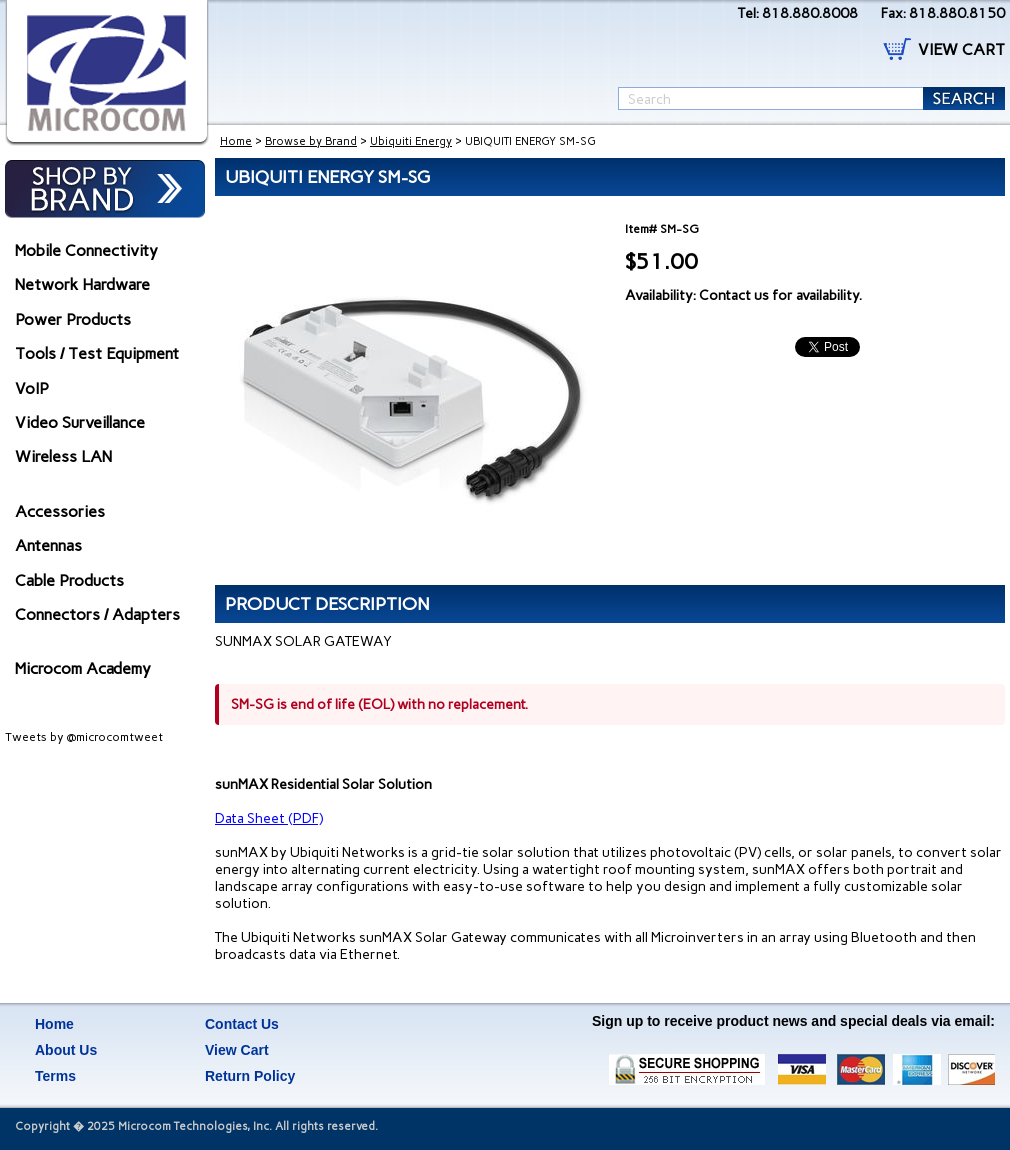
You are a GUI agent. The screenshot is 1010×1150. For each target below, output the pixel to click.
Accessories (60, 511)
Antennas (48, 545)
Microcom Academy (83, 668)
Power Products (73, 319)
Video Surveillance (80, 422)
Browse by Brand (311, 141)
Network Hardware (82, 284)
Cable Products (69, 580)
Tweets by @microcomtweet (84, 737)
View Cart (237, 1050)
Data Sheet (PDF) (269, 818)
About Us (66, 1050)
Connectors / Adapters (97, 614)
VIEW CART (961, 49)
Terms (55, 1076)
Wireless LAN (63, 456)
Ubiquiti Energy (411, 141)
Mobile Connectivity (86, 250)
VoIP (32, 388)
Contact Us (242, 1024)
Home (236, 141)
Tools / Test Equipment (97, 353)
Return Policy (250, 1076)
